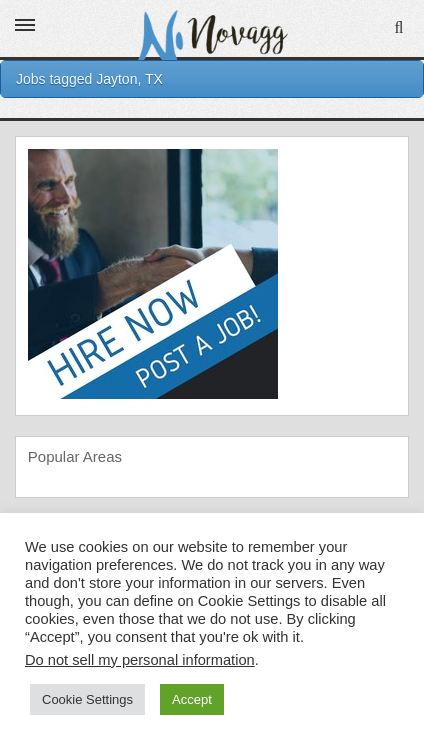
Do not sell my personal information (140, 660)
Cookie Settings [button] (87, 699)
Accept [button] (192, 699)
